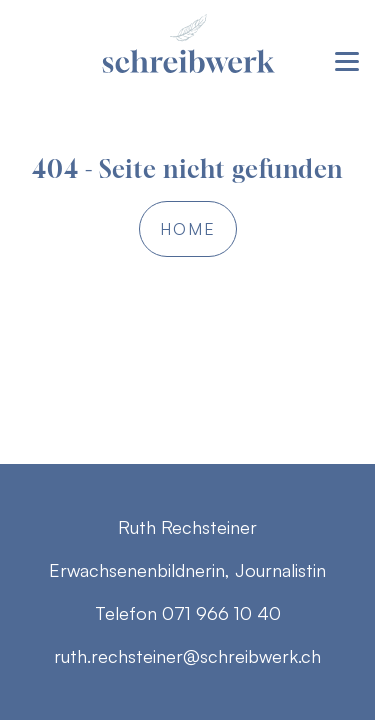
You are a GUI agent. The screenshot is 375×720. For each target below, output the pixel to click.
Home (188, 229)
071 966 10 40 (221, 613)
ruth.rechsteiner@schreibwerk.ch (187, 656)
